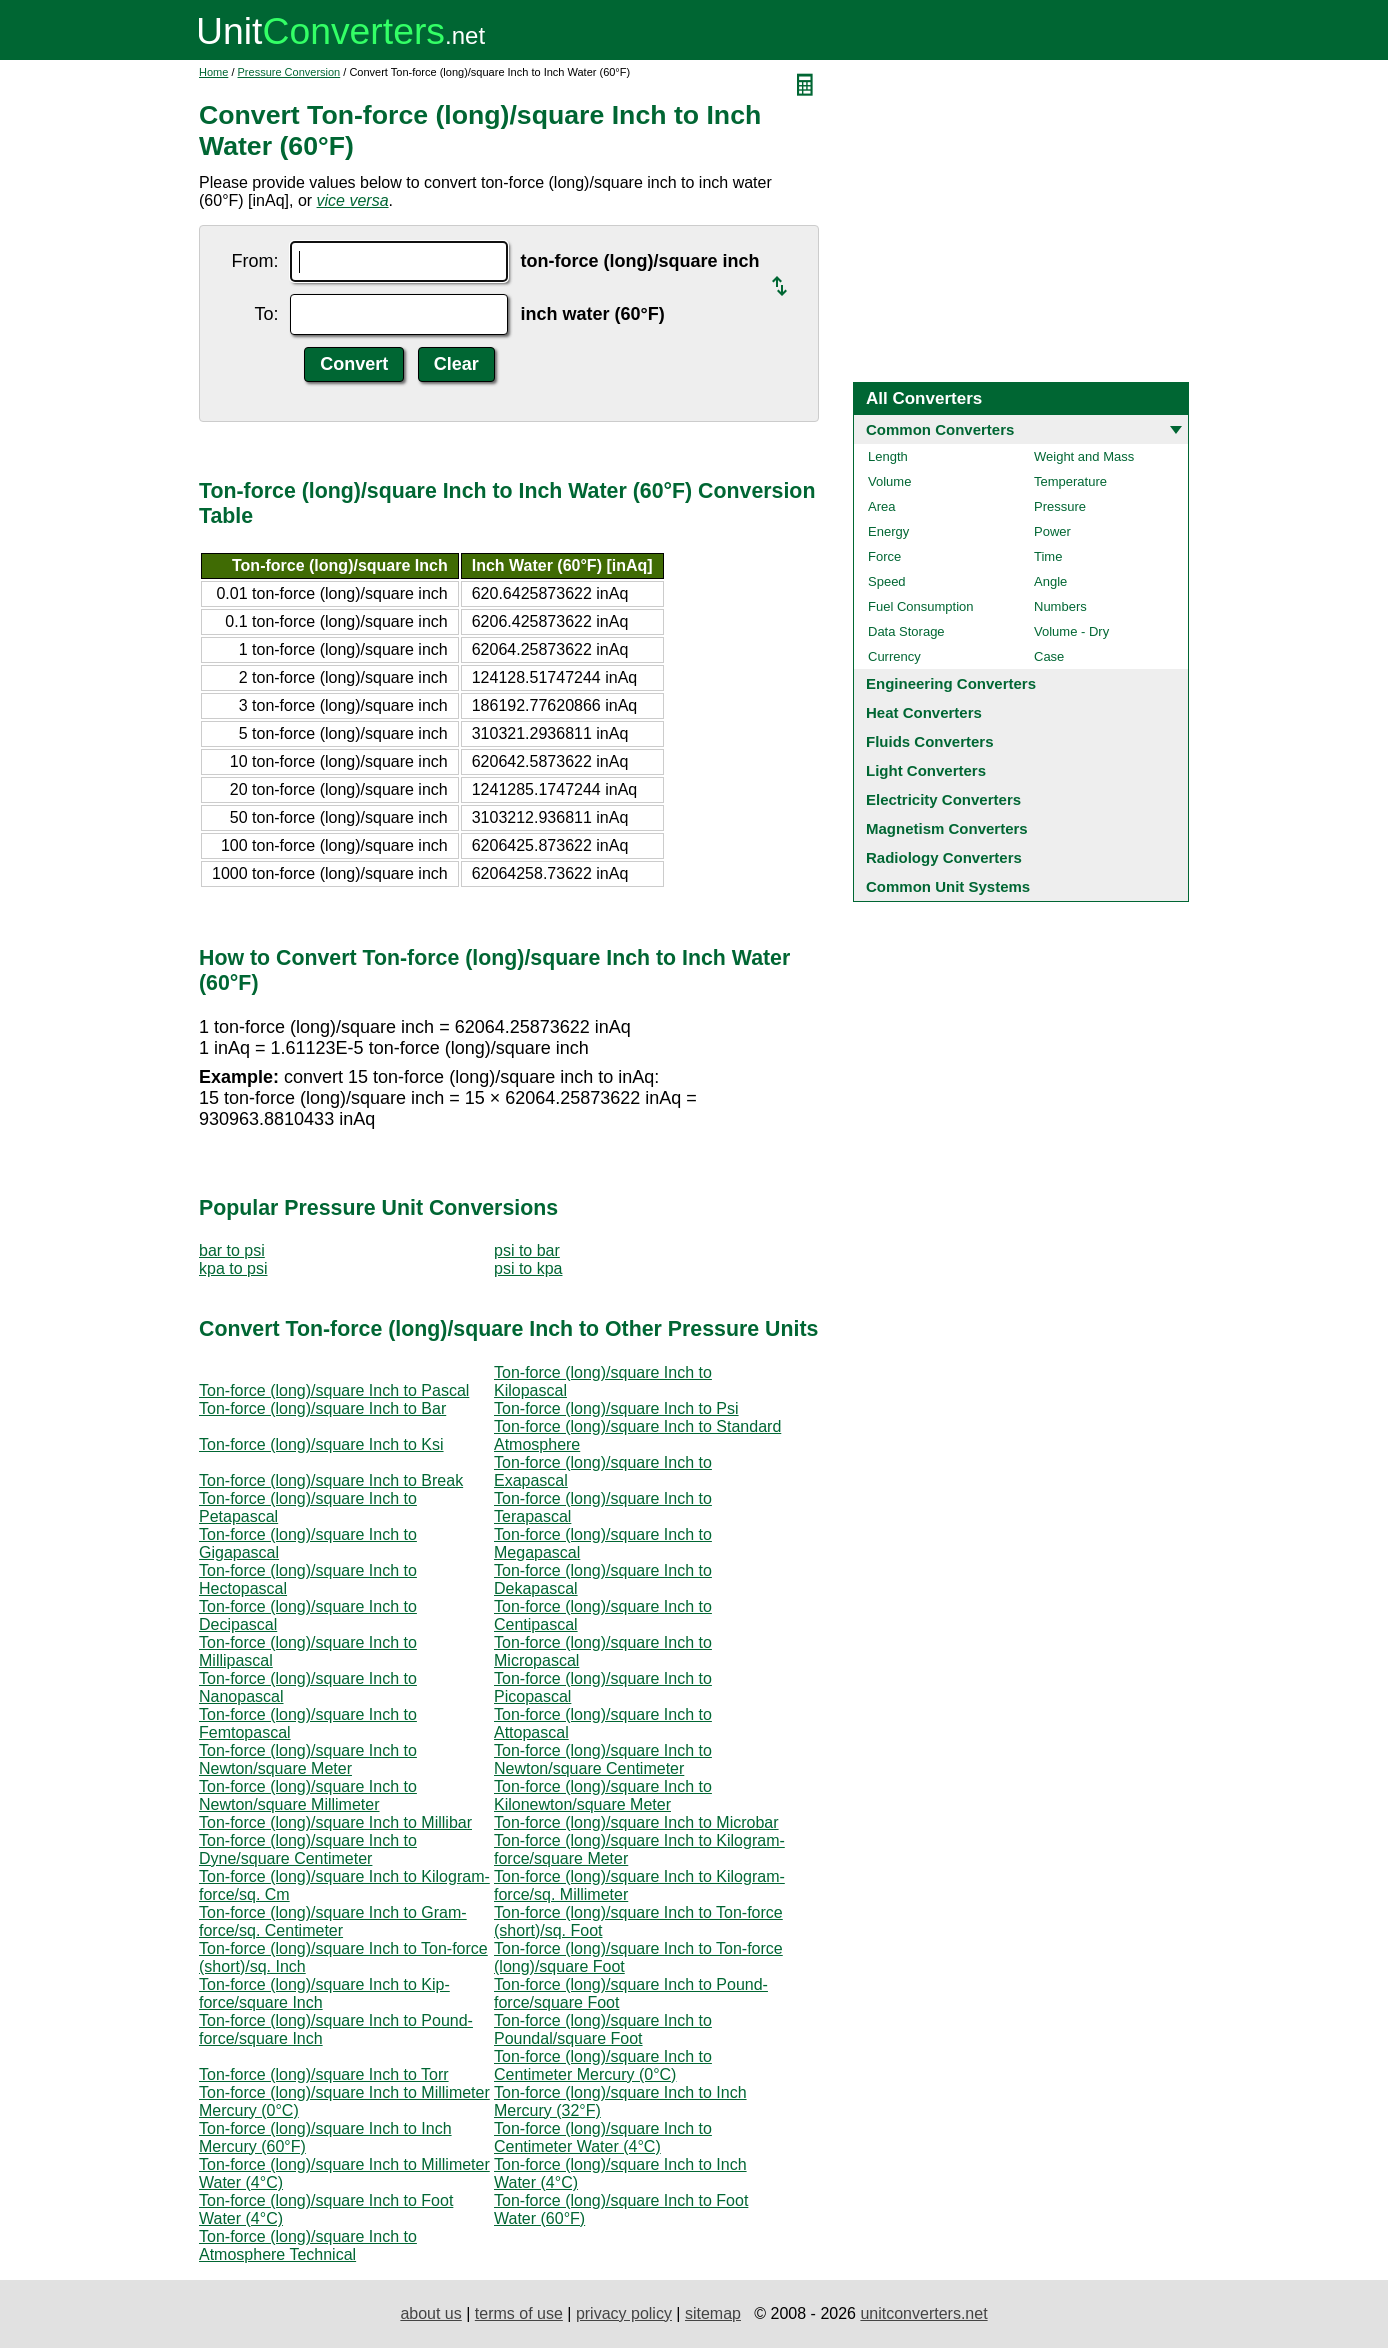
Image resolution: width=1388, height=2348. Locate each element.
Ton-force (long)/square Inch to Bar (322, 1408)
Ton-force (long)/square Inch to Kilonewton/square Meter (603, 1795)
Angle (1050, 581)
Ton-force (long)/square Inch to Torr (324, 2074)
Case (1049, 656)
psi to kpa (528, 1268)
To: (266, 314)
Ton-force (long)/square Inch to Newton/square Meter (308, 1759)
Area (881, 506)
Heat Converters (924, 712)
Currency (894, 656)
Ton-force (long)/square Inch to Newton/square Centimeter (603, 1759)
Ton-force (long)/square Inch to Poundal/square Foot (603, 2029)
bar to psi (232, 1250)
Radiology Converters (944, 857)
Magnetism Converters (947, 828)
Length (888, 456)
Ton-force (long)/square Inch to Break (331, 1480)
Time (1048, 556)
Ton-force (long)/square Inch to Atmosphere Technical (308, 2245)
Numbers (1060, 606)
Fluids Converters (930, 741)
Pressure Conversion (289, 72)
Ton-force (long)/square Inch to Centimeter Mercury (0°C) (603, 2065)
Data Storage (906, 631)
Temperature (1070, 481)
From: (254, 261)
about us (430, 2313)
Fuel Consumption (921, 606)
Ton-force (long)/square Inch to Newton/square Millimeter (308, 1795)
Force (884, 556)
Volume (889, 481)
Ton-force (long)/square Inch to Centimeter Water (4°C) (603, 2137)
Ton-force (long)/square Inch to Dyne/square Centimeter (308, 1849)
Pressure (1060, 506)
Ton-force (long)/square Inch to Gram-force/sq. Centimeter (333, 1921)
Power (1052, 531)
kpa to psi (233, 1268)
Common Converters (940, 429)
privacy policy (624, 2313)
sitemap (713, 2313)
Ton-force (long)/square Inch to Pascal (334, 1390)
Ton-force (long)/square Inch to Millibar (335, 1822)
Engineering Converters (951, 683)
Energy (888, 531)
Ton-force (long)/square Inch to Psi (616, 1408)
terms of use (519, 2313)
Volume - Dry (1071, 631)
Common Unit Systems (948, 886)
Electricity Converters (943, 799)
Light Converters (926, 770)
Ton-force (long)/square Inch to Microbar (636, 1822)
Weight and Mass (1084, 456)
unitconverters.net (923, 2313)
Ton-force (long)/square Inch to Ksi (321, 1444)
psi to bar (527, 1250)
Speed (887, 581)
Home (213, 72)
